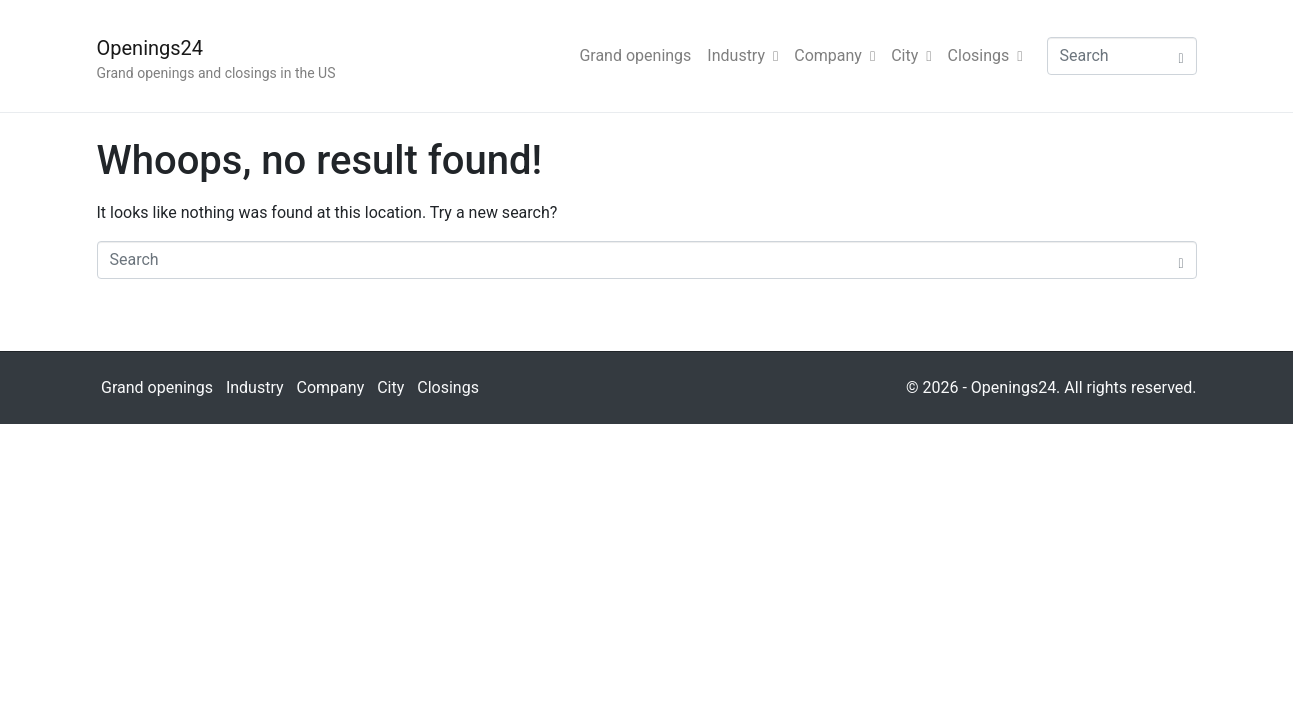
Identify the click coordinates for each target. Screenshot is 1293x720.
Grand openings (635, 55)
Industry (742, 55)
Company (834, 55)
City (911, 55)
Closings (985, 55)
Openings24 (150, 48)
